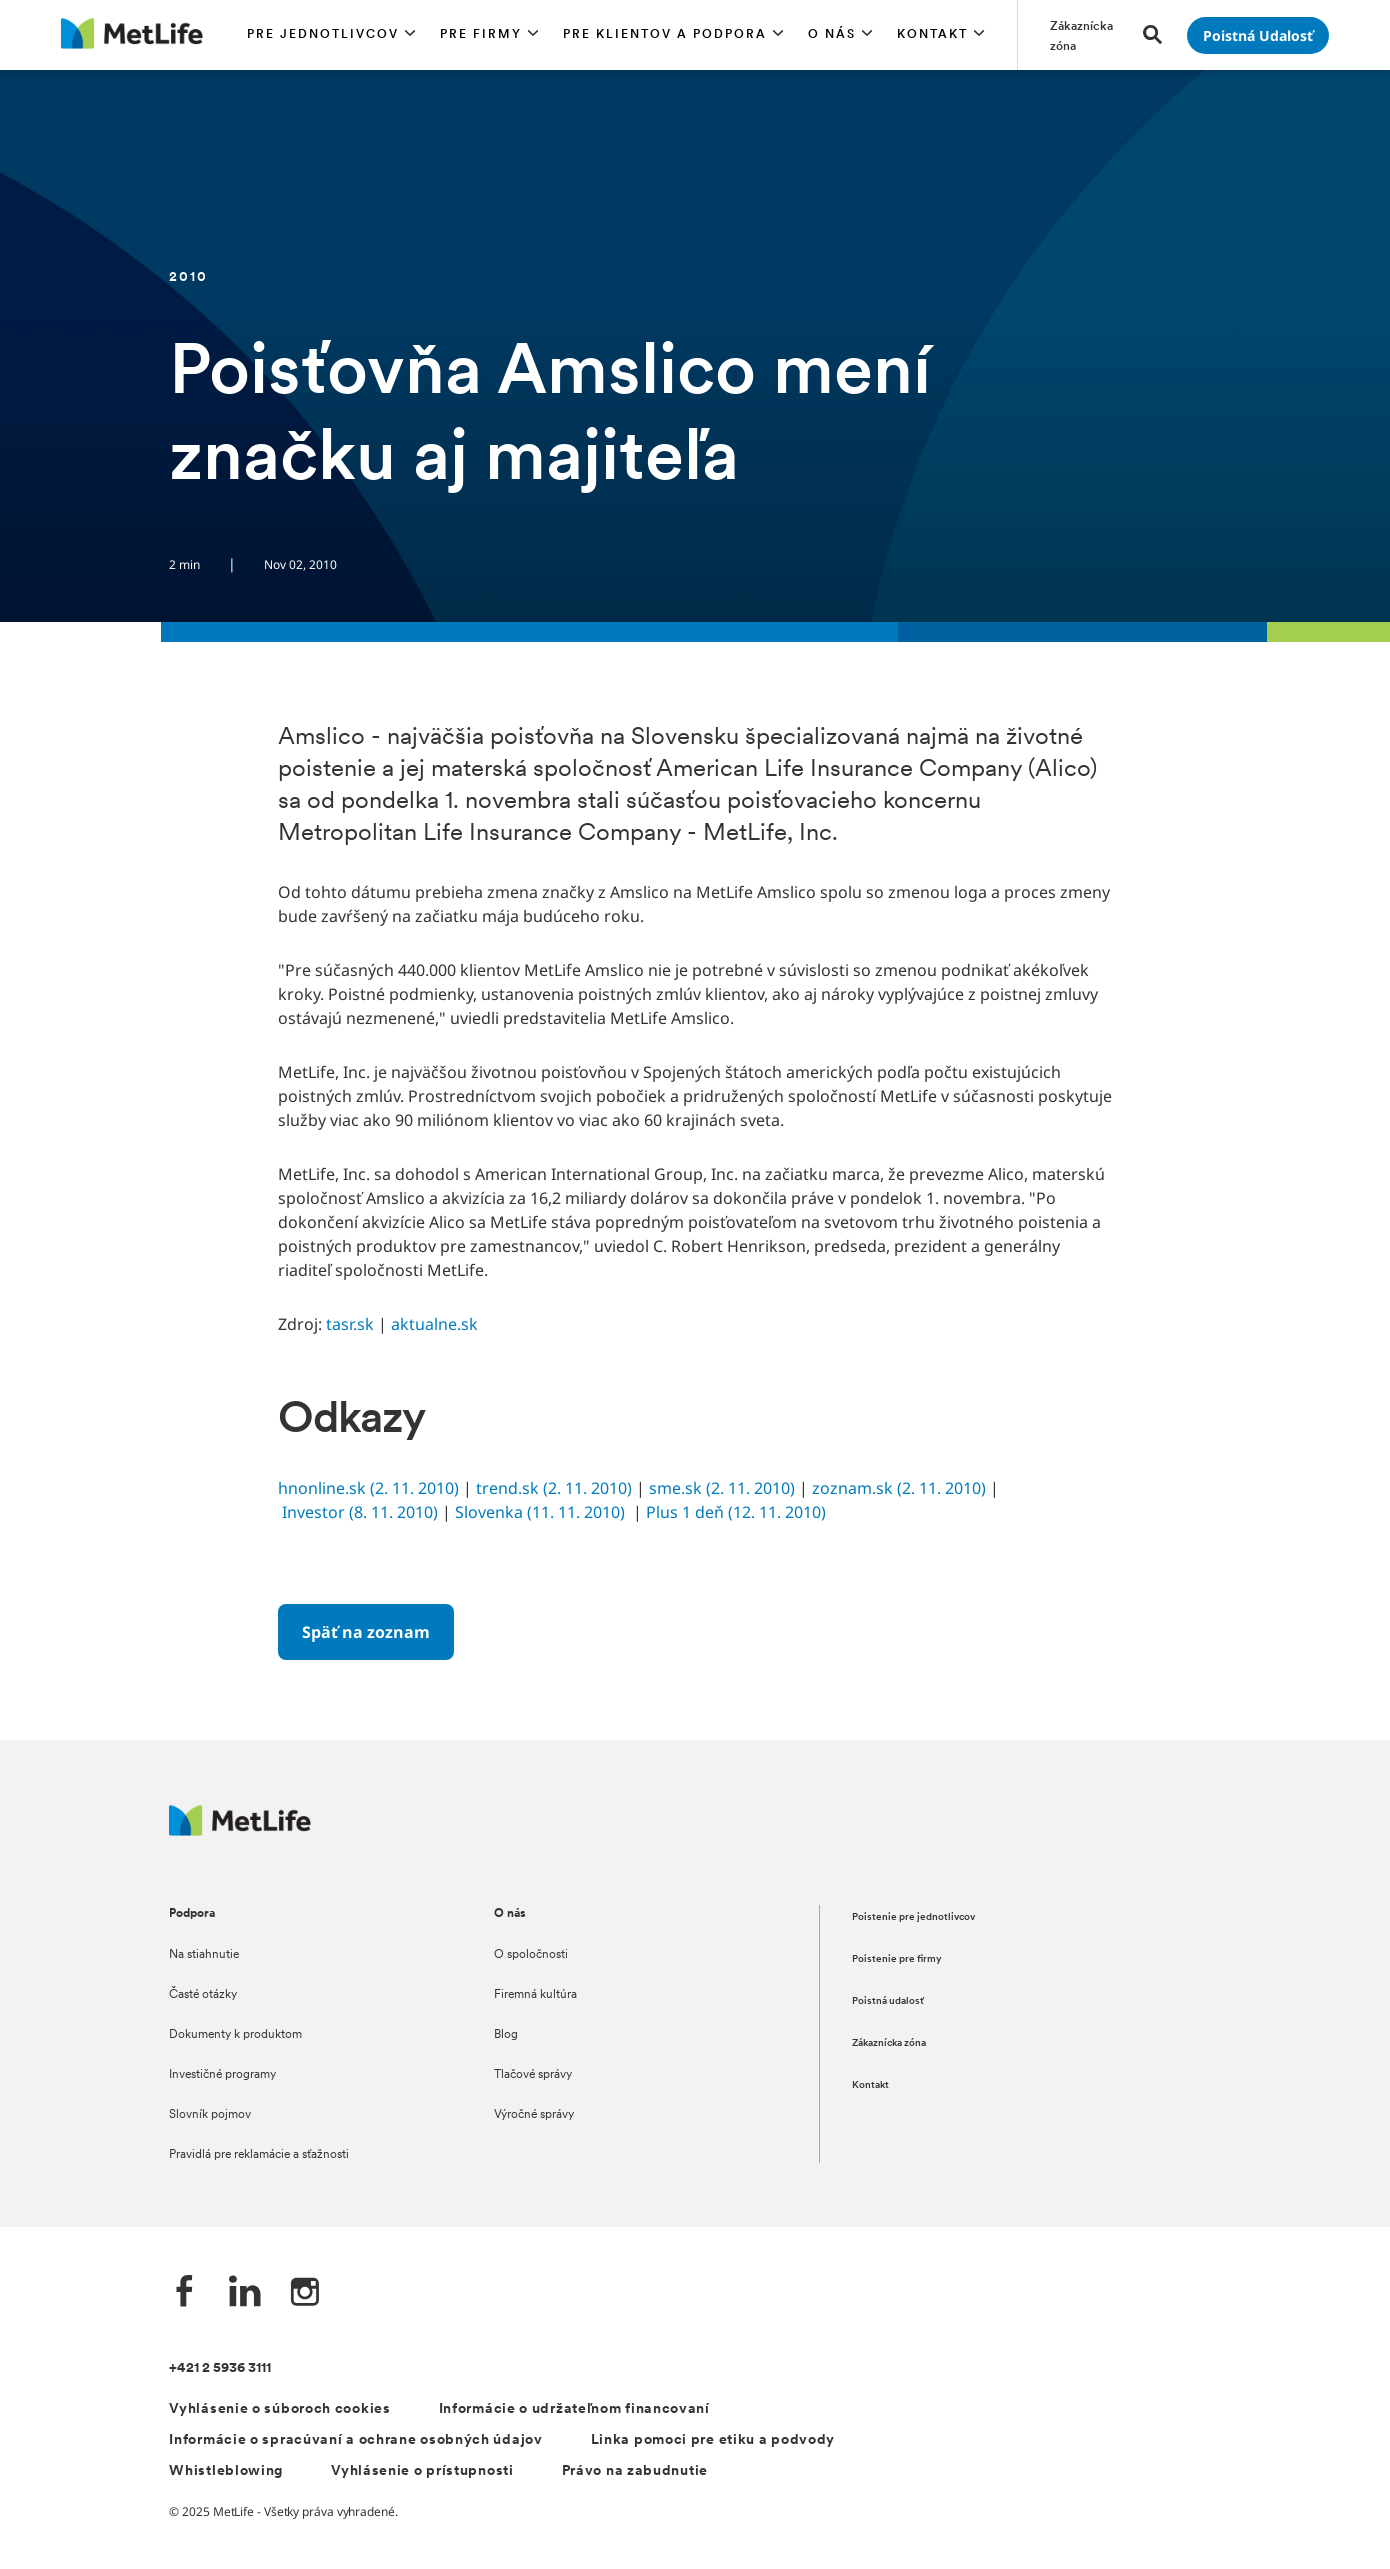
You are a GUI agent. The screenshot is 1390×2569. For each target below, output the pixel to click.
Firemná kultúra (535, 1995)
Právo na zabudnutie (635, 2471)
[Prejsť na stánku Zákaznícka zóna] (1084, 35)
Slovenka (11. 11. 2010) (540, 1512)
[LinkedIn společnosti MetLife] (245, 2293)
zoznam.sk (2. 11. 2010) (899, 1488)
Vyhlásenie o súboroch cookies (279, 2409)
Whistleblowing (226, 2471)
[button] (331, 35)
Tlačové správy (533, 2075)
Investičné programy (222, 2075)
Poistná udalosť (888, 2001)
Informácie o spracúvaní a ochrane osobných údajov (355, 2440)
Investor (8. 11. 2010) (360, 1512)
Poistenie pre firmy (897, 1959)
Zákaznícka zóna (889, 2043)
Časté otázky (203, 1995)
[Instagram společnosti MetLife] (305, 2293)
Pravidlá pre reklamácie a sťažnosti (259, 2155)
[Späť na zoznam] (366, 1632)
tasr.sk (350, 1324)
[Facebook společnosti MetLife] (185, 2293)
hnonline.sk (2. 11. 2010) (368, 1488)
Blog (506, 2035)
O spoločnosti (531, 1955)
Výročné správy (534, 2115)
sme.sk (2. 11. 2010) (722, 1488)
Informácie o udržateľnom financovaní (574, 2409)
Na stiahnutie (204, 1955)
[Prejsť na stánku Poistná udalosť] (1258, 35)
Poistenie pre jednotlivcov (913, 1917)
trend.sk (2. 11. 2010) (554, 1488)
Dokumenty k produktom (235, 2035)
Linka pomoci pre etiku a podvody (713, 2440)
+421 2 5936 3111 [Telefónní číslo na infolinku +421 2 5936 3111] (220, 2368)
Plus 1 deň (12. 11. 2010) (736, 1512)
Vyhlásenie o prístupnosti (422, 2471)
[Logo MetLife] (240, 1830)
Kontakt (870, 2085)
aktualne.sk (434, 1324)
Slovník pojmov (210, 2115)
